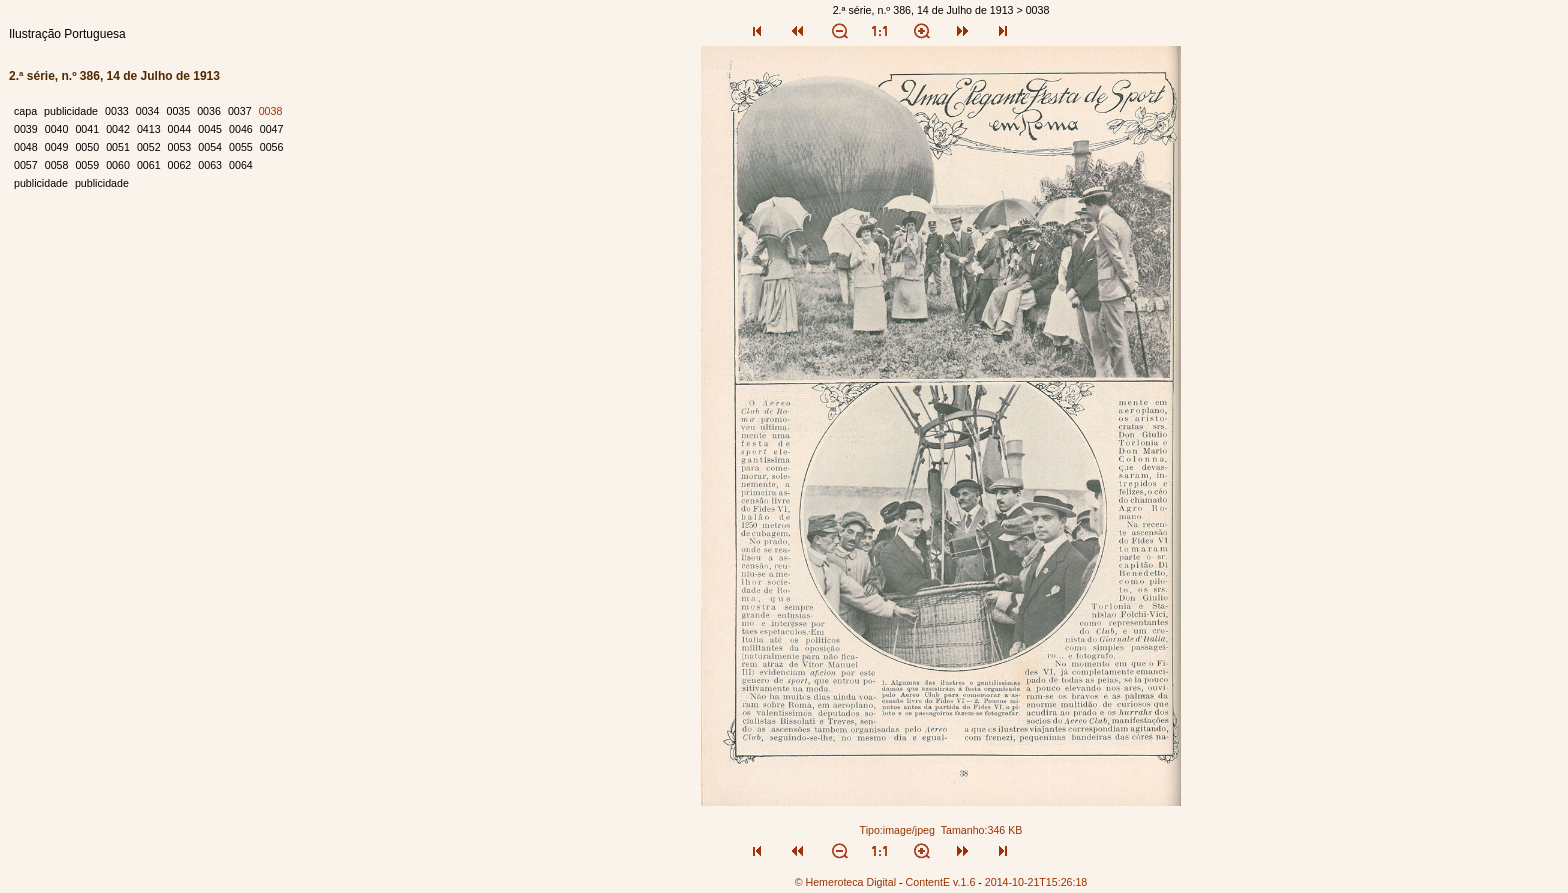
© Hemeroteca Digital (845, 882)
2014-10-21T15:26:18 (1036, 882)
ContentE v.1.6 (941, 882)
